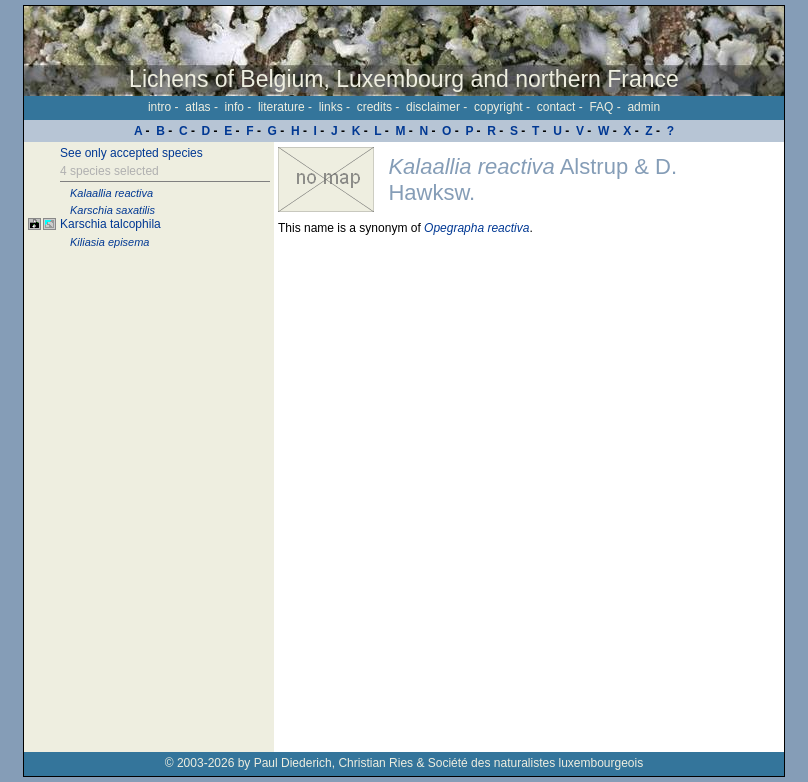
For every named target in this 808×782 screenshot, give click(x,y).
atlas (197, 107)
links (331, 107)
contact (556, 107)
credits (374, 107)
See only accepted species (131, 153)
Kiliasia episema (109, 242)
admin (643, 107)
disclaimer (433, 107)
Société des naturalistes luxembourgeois (535, 763)
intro (159, 107)
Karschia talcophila (110, 224)
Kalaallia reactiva (111, 193)
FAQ (601, 107)
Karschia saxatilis (112, 210)
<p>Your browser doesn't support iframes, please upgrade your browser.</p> (529, 447)
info (234, 107)
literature (281, 107)
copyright (498, 107)
